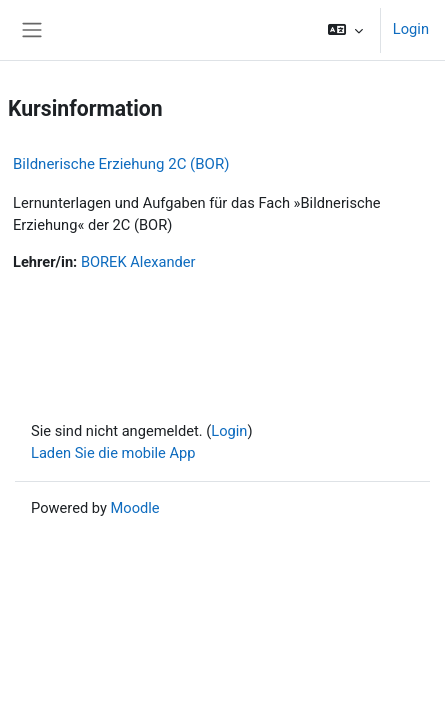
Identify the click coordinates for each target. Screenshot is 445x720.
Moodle (135, 508)
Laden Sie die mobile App (113, 453)
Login (411, 29)
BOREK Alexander (138, 262)
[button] (345, 30)
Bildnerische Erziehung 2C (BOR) (121, 164)
